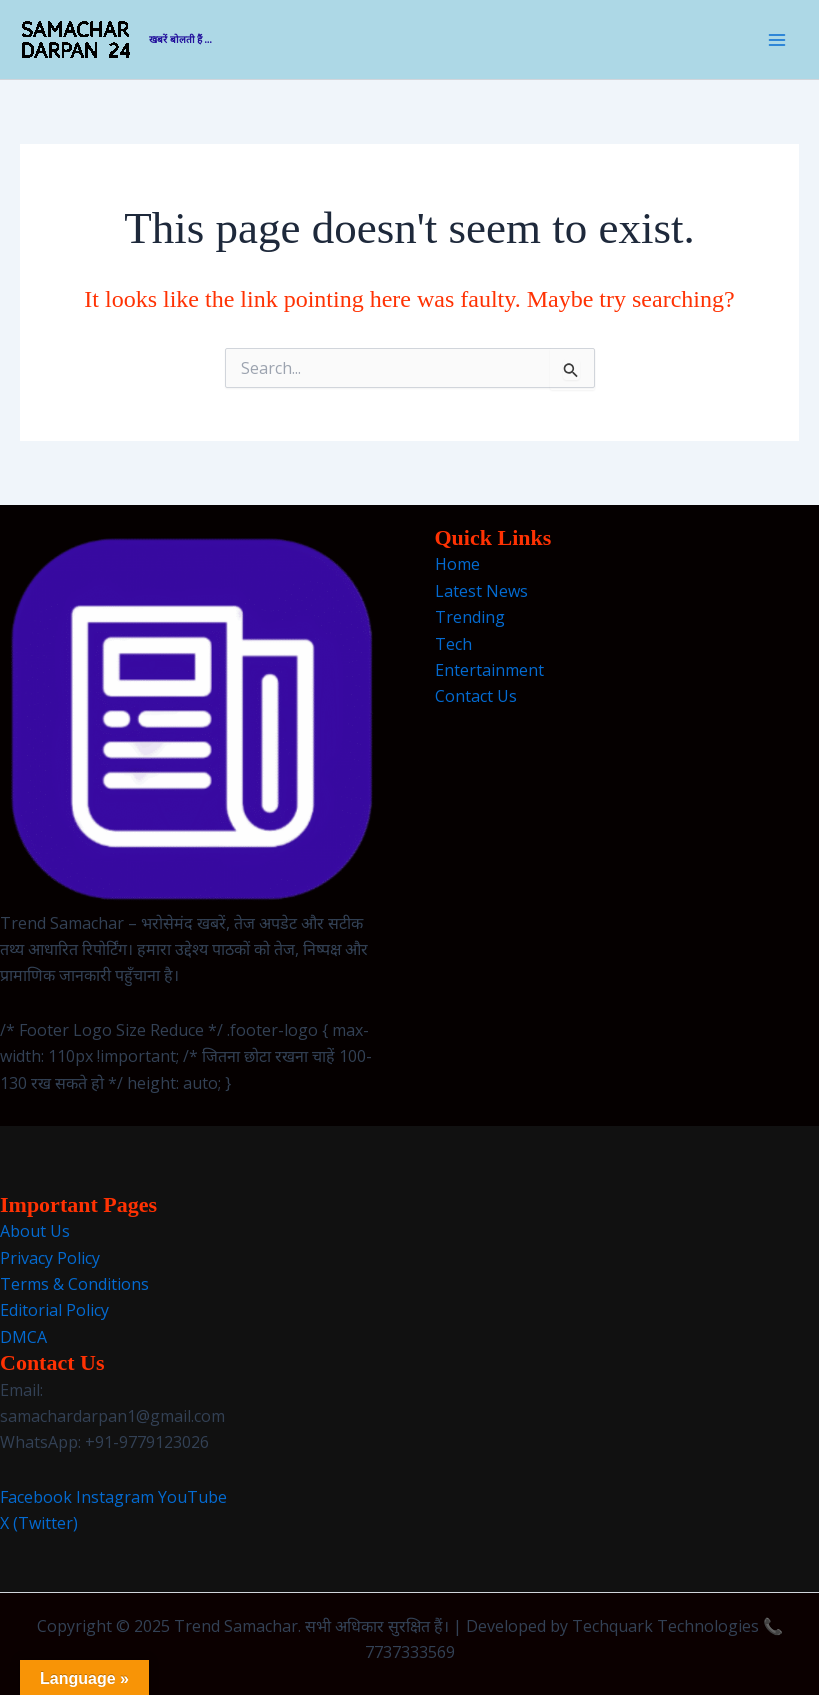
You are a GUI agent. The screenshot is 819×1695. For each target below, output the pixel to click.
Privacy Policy (50, 1258)
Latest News (481, 591)
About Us (35, 1231)
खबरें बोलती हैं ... (180, 39)
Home (457, 564)
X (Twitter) (39, 1523)
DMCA (23, 1337)
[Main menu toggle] (777, 40)
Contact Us (476, 696)
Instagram (115, 1497)
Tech (453, 644)
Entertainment (489, 670)
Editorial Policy (54, 1310)
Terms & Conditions (74, 1284)
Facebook (36, 1497)
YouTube (192, 1497)
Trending (470, 617)
